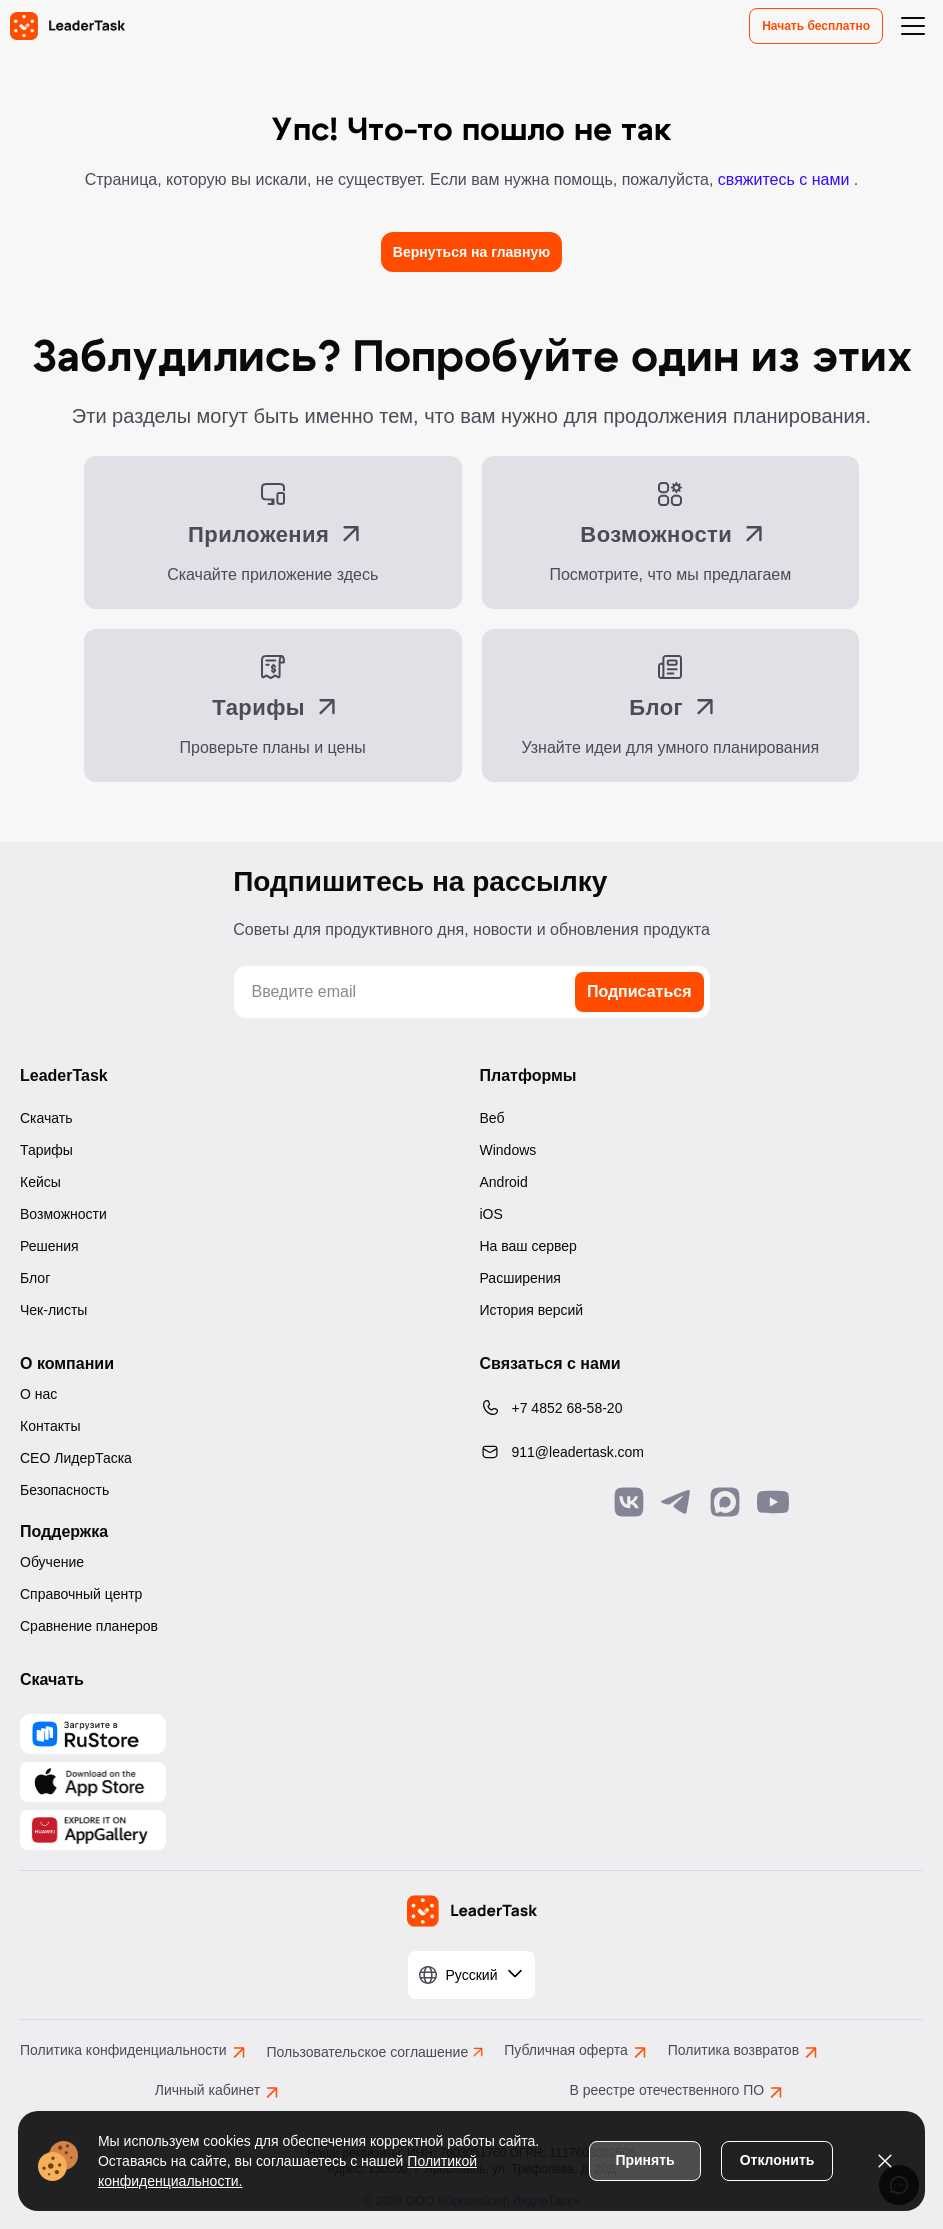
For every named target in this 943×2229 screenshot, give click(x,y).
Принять (642, 2158)
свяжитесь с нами (786, 179)
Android (504, 1182)
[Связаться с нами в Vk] (629, 1502)
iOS (491, 1214)
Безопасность (64, 1490)
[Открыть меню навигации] (913, 26)
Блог (35, 1278)
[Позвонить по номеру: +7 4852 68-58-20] (702, 1408)
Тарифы (46, 1150)
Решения (49, 1246)
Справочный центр (81, 1594)
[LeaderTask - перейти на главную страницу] (67, 26)
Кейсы (40, 1182)
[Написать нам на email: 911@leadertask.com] (702, 1452)
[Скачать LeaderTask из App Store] (93, 1782)
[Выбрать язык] (472, 1975)
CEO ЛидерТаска (76, 1458)
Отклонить (775, 2158)
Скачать (46, 1118)
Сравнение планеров (89, 1626)
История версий (532, 1310)
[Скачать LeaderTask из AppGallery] (93, 1734)
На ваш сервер (528, 1246)
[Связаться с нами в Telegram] (677, 1502)
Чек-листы (53, 1310)
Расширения (520, 1278)
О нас (38, 1394)
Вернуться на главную (471, 252)
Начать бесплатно (816, 26)
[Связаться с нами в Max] (725, 1502)
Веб (492, 1118)
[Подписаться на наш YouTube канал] (773, 1502)
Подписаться (639, 991)
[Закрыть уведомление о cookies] (883, 2159)
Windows (508, 1150)
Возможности (63, 1214)
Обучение (52, 1562)
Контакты (50, 1426)
